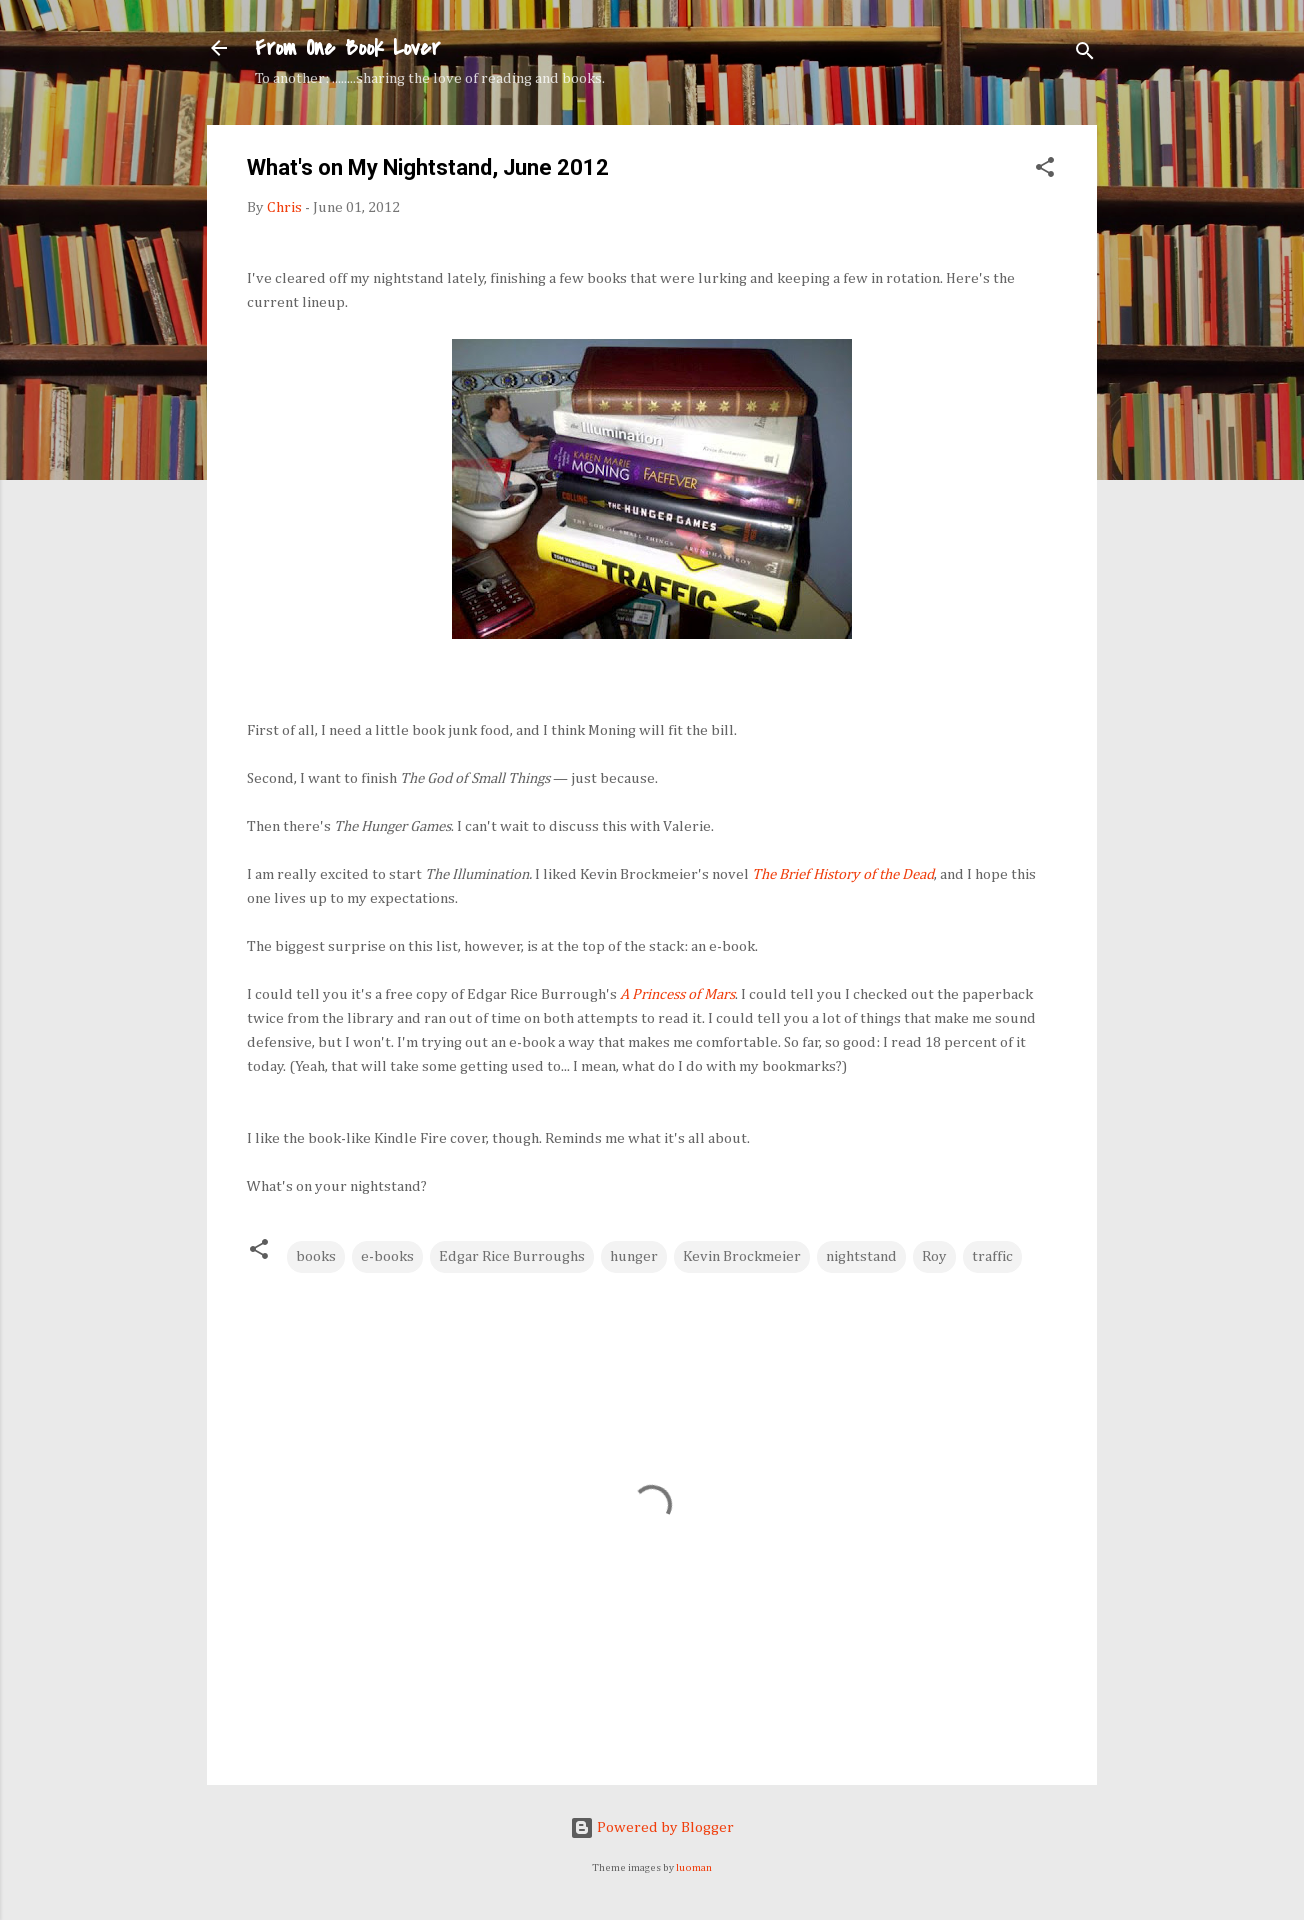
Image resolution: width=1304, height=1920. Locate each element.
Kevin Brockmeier (742, 1256)
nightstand (861, 1256)
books (316, 1256)
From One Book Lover (347, 48)
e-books (387, 1256)
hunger (634, 1256)
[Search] (1085, 54)
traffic (992, 1256)
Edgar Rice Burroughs (512, 1256)
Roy (934, 1256)
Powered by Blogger (652, 1827)
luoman (694, 1868)
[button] (1045, 171)
